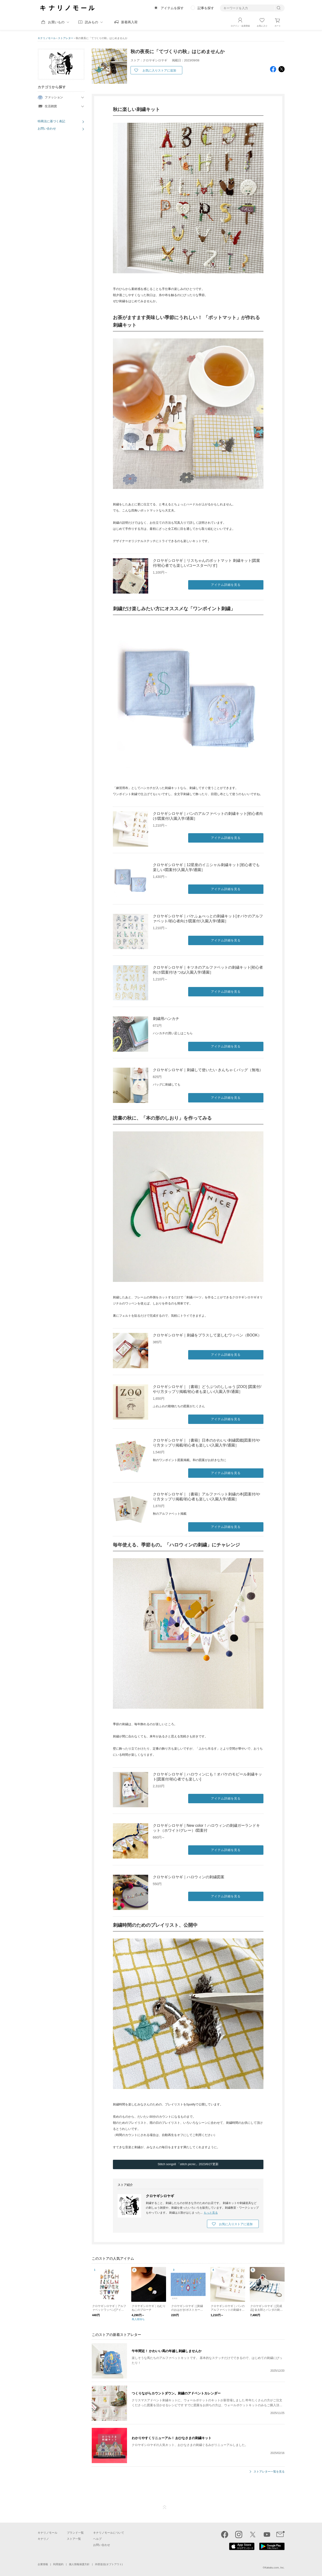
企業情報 (43, 2564)
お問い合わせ (47, 128)
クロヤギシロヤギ (160, 2196)
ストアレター (65, 38)
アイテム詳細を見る (226, 585)
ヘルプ (97, 2538)
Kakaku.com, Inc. (274, 2567)
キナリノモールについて (108, 2532)
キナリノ (43, 2538)
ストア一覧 (74, 2538)
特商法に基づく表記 (51, 121)
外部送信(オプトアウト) (109, 2564)
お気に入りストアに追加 (159, 70)
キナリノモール (47, 38)
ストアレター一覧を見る (269, 2471)
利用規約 (58, 2564)
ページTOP (164, 2507)
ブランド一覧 (75, 2532)
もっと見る (211, 2212)
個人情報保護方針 (79, 2564)
